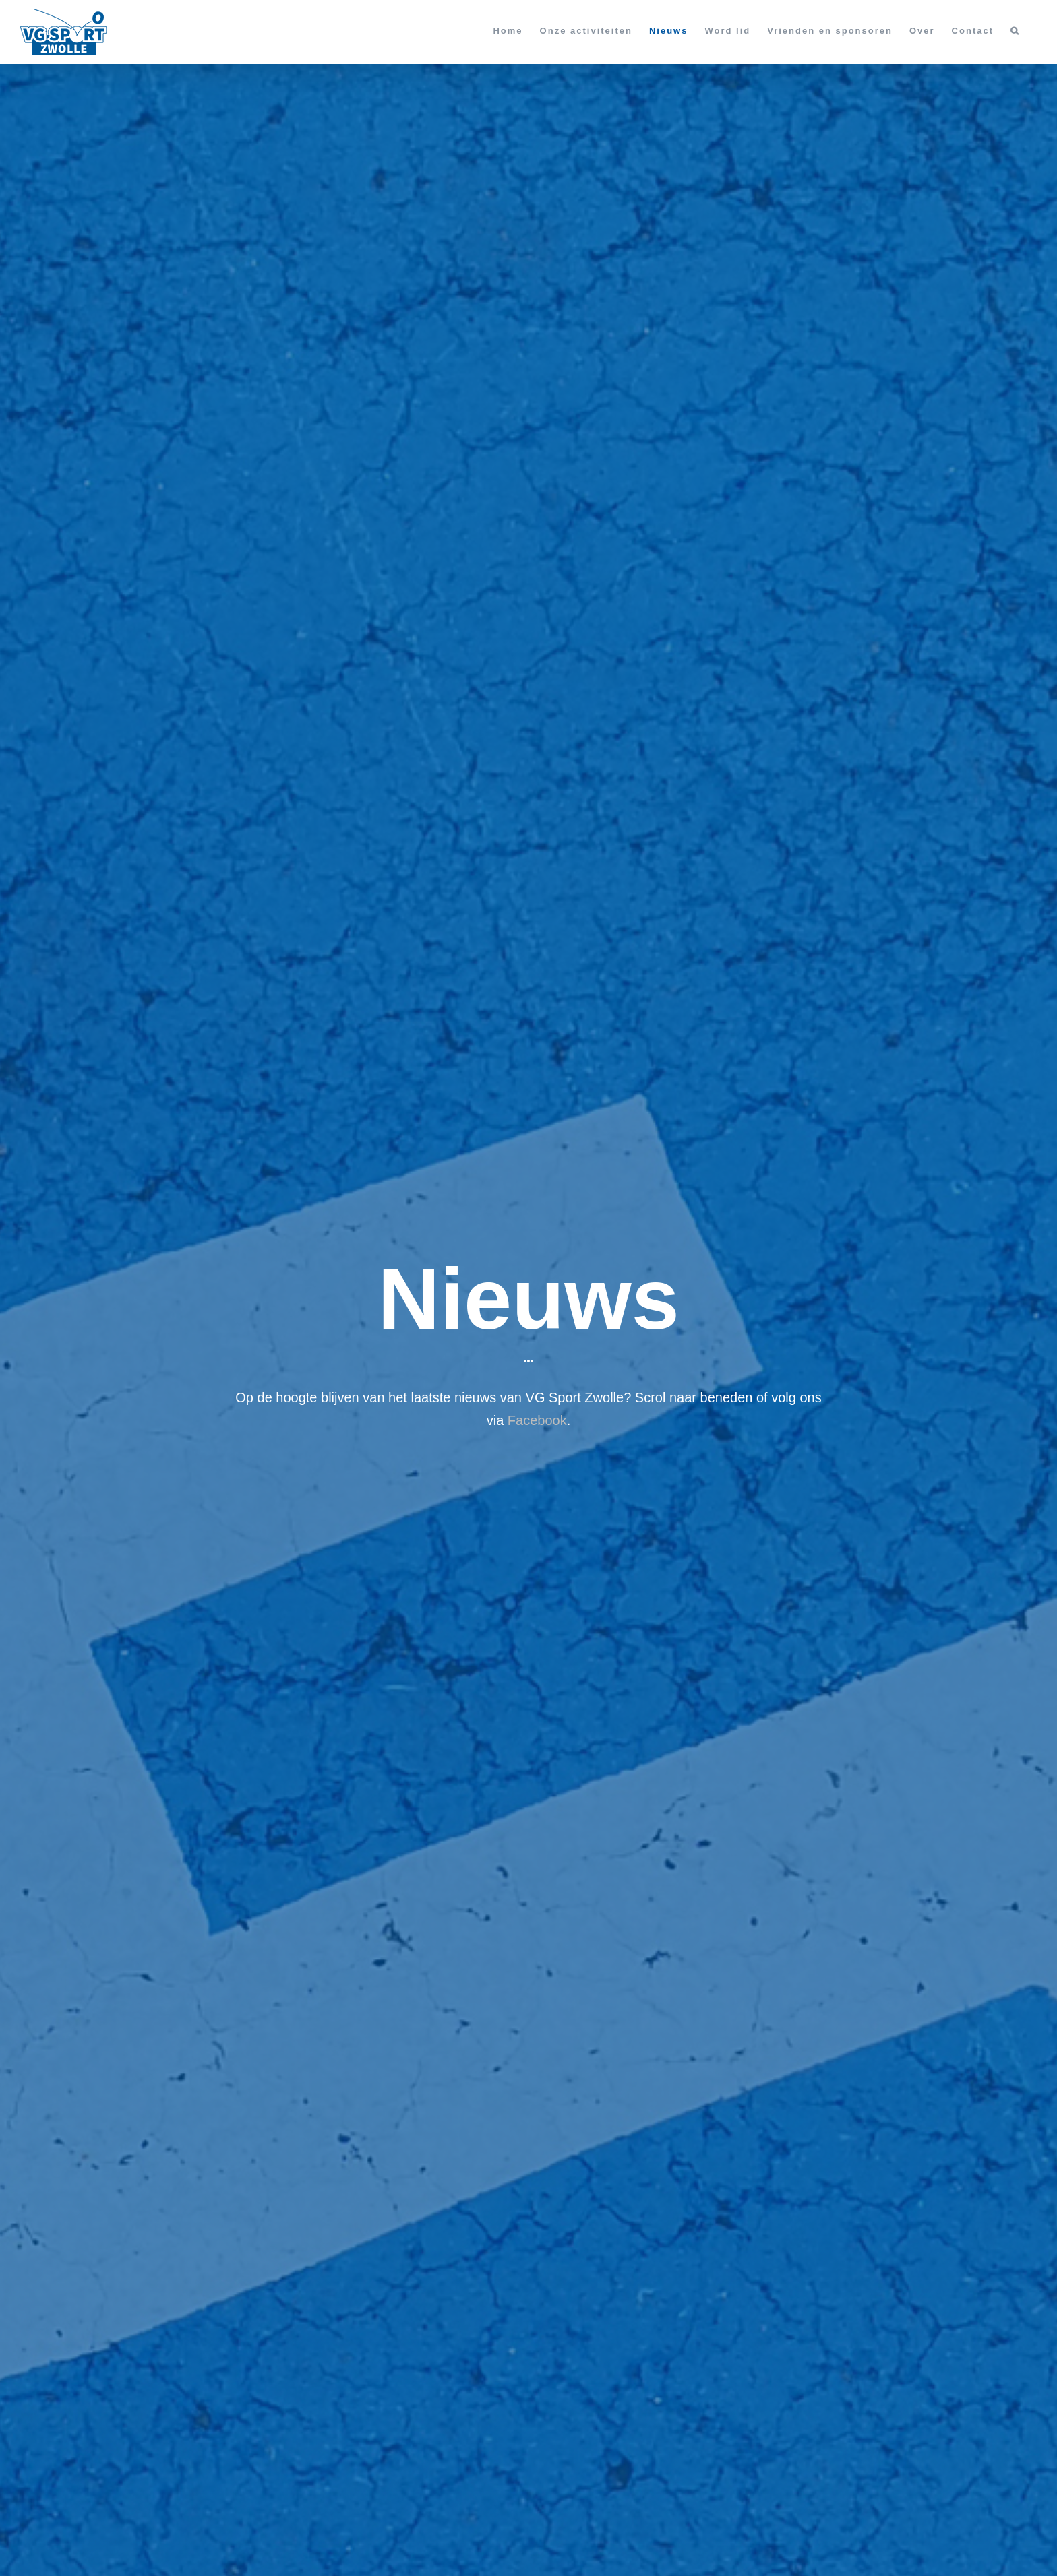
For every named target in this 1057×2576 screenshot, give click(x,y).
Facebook (537, 1419)
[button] (1015, 30)
